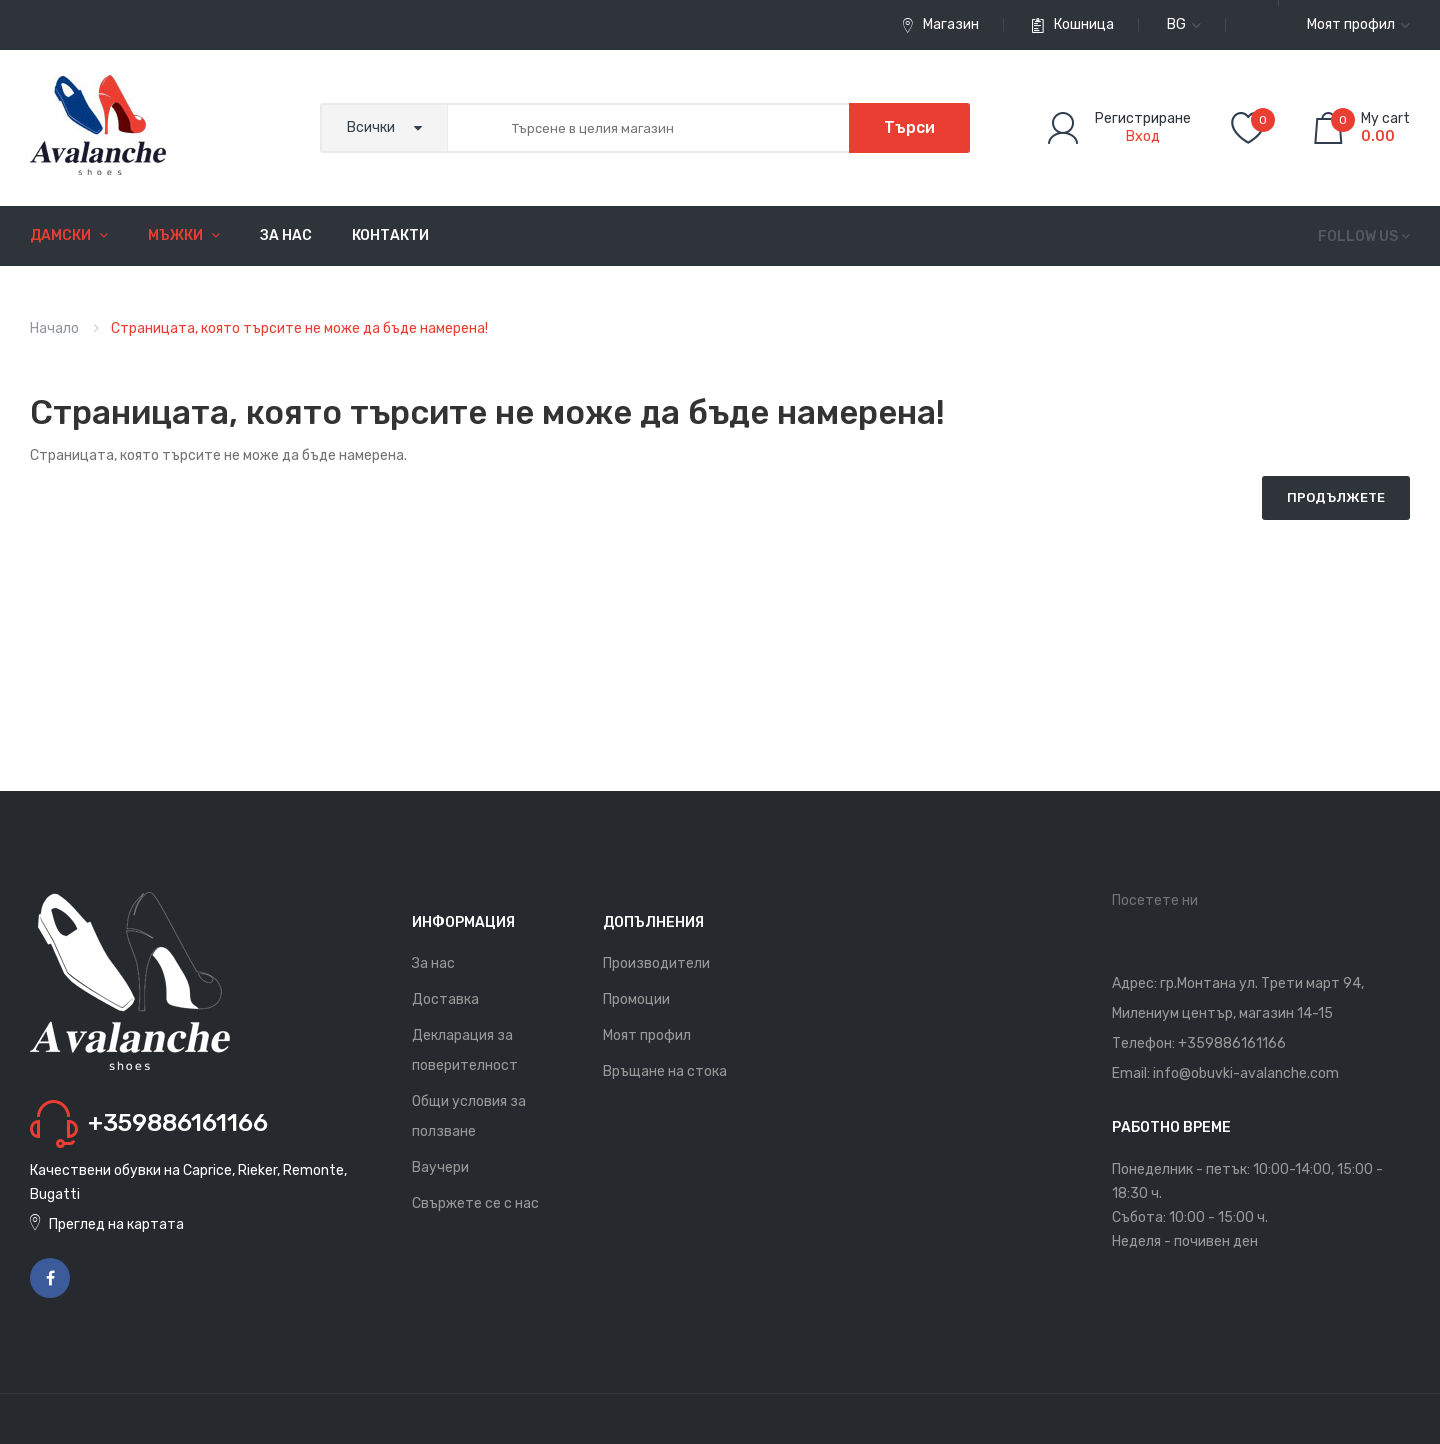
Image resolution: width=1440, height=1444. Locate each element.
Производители (656, 963)
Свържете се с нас (475, 1203)
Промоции (636, 999)
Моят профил (647, 1035)
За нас (433, 963)
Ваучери (440, 1167)
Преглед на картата (116, 1224)
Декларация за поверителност (465, 1050)
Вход (1143, 136)
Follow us (1358, 236)
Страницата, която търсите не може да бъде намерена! (299, 328)
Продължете (1336, 497)
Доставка (445, 999)
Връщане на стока (665, 1071)
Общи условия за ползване (469, 1116)
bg (1184, 24)
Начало (54, 328)
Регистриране (1143, 118)
